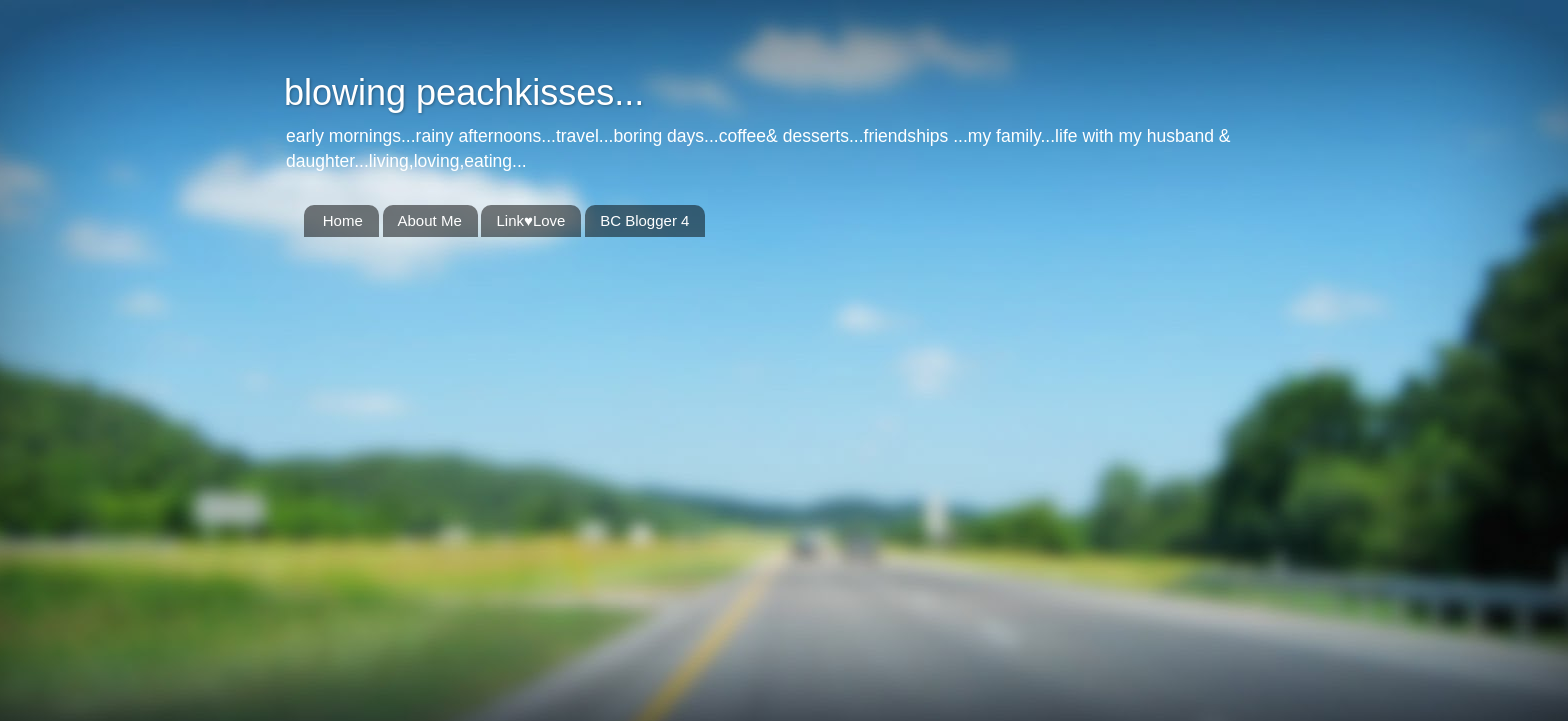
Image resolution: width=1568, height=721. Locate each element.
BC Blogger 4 (644, 220)
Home (343, 220)
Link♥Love (530, 220)
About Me (430, 220)
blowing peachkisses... (464, 92)
